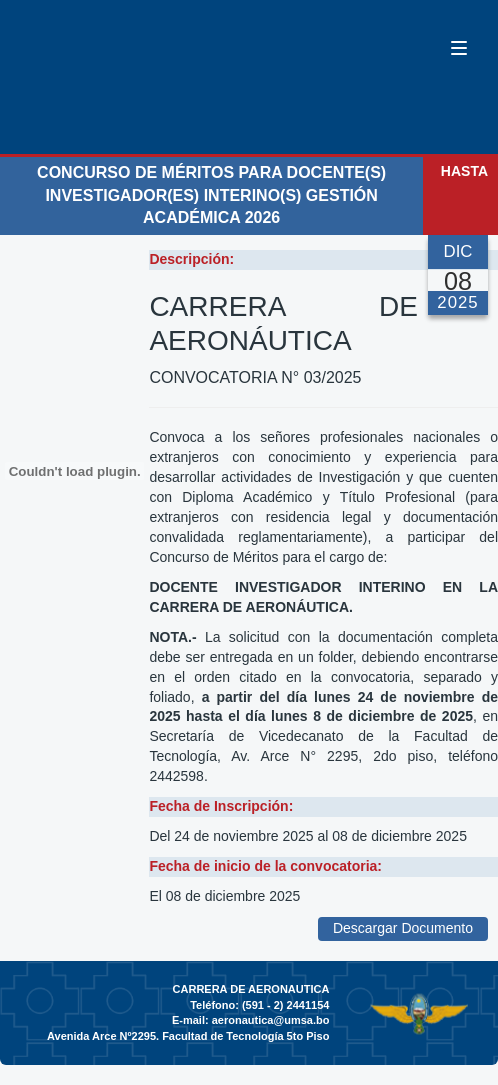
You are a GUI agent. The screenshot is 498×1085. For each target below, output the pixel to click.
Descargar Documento (403, 928)
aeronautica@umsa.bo (271, 1020)
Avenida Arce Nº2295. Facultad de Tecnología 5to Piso (188, 1036)
